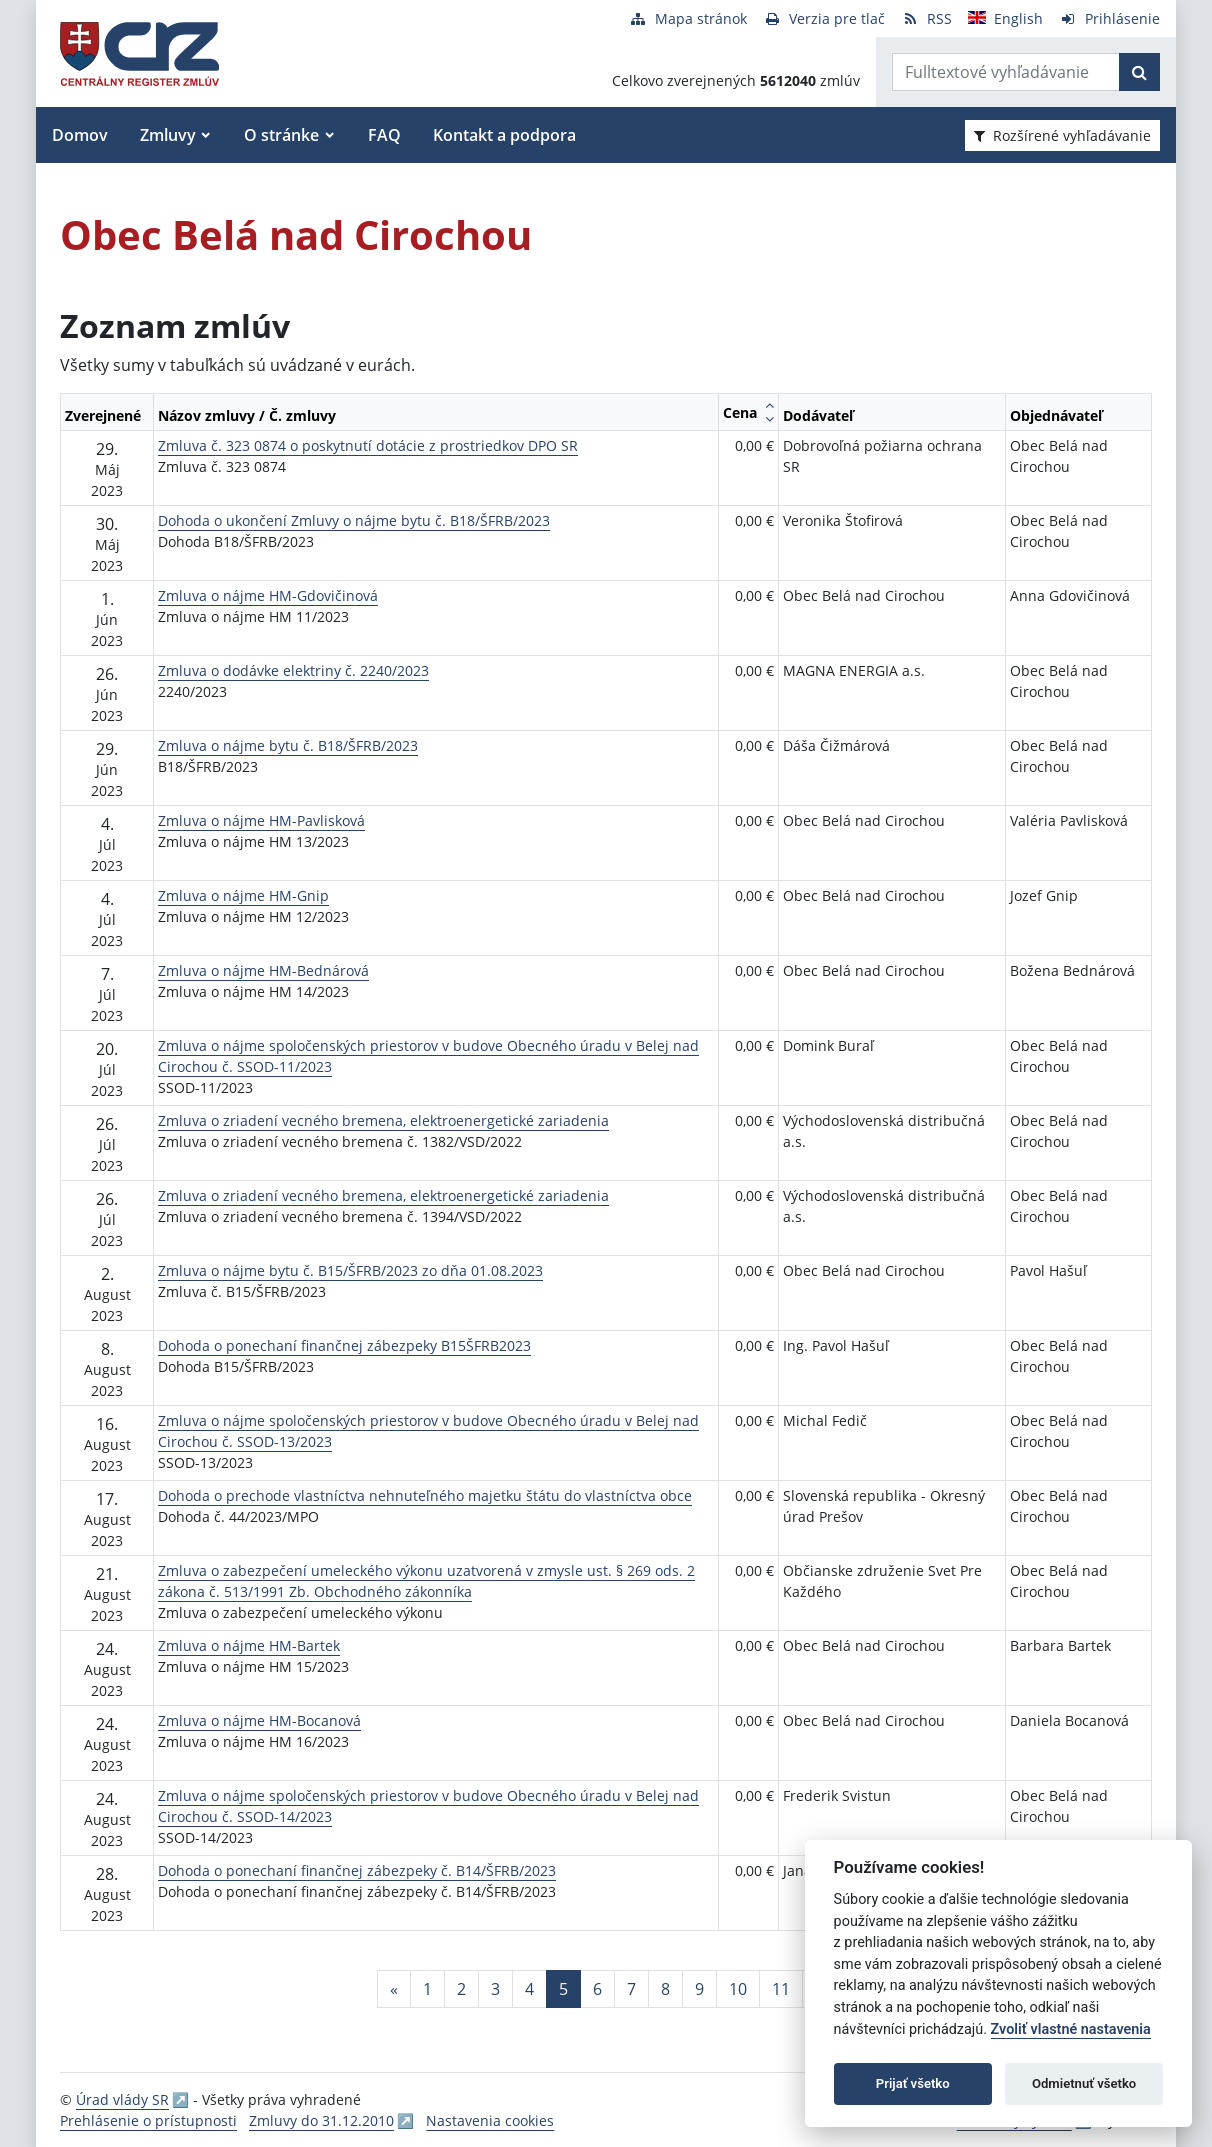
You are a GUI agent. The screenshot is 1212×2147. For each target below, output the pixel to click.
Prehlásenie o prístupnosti (148, 2120)
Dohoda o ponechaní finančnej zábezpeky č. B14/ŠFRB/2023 (357, 1870)
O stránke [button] (281, 135)
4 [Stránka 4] (529, 1989)
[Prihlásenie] (1109, 18)
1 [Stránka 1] (427, 1989)
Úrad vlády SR (122, 2099)
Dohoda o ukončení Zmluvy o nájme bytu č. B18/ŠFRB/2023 (354, 520)
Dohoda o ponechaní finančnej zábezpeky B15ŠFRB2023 (344, 1345)
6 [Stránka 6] (597, 1989)
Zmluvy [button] (168, 135)
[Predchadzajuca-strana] (394, 1989)
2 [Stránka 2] (461, 1989)
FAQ (384, 135)
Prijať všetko (913, 2083)
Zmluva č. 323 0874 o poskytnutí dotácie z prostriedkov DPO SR (368, 445)
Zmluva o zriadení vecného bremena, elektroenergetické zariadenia (383, 1120)
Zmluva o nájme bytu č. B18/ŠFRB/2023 (288, 745)
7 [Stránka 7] (631, 1989)
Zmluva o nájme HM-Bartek (249, 1645)
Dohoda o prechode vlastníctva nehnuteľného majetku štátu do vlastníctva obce (425, 1495)
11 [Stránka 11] (781, 1989)
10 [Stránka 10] (738, 1989)
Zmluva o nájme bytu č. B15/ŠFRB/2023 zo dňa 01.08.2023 (350, 1270)
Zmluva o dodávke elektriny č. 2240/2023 (293, 670)
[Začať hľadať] (1139, 72)
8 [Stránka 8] (665, 1989)
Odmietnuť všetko (1084, 2083)
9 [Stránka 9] (699, 1989)
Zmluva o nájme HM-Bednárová (263, 970)
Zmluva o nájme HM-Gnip (243, 895)
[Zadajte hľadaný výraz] (1006, 72)
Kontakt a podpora (504, 135)
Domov (80, 135)
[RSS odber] (926, 18)
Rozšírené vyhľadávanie (1062, 135)
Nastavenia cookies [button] (490, 2120)
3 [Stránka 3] (495, 1989)
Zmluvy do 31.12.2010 (321, 2120)
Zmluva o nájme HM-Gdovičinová (268, 595)
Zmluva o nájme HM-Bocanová (259, 1720)
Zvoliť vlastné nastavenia (1071, 2029)
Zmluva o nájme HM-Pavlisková (261, 820)
